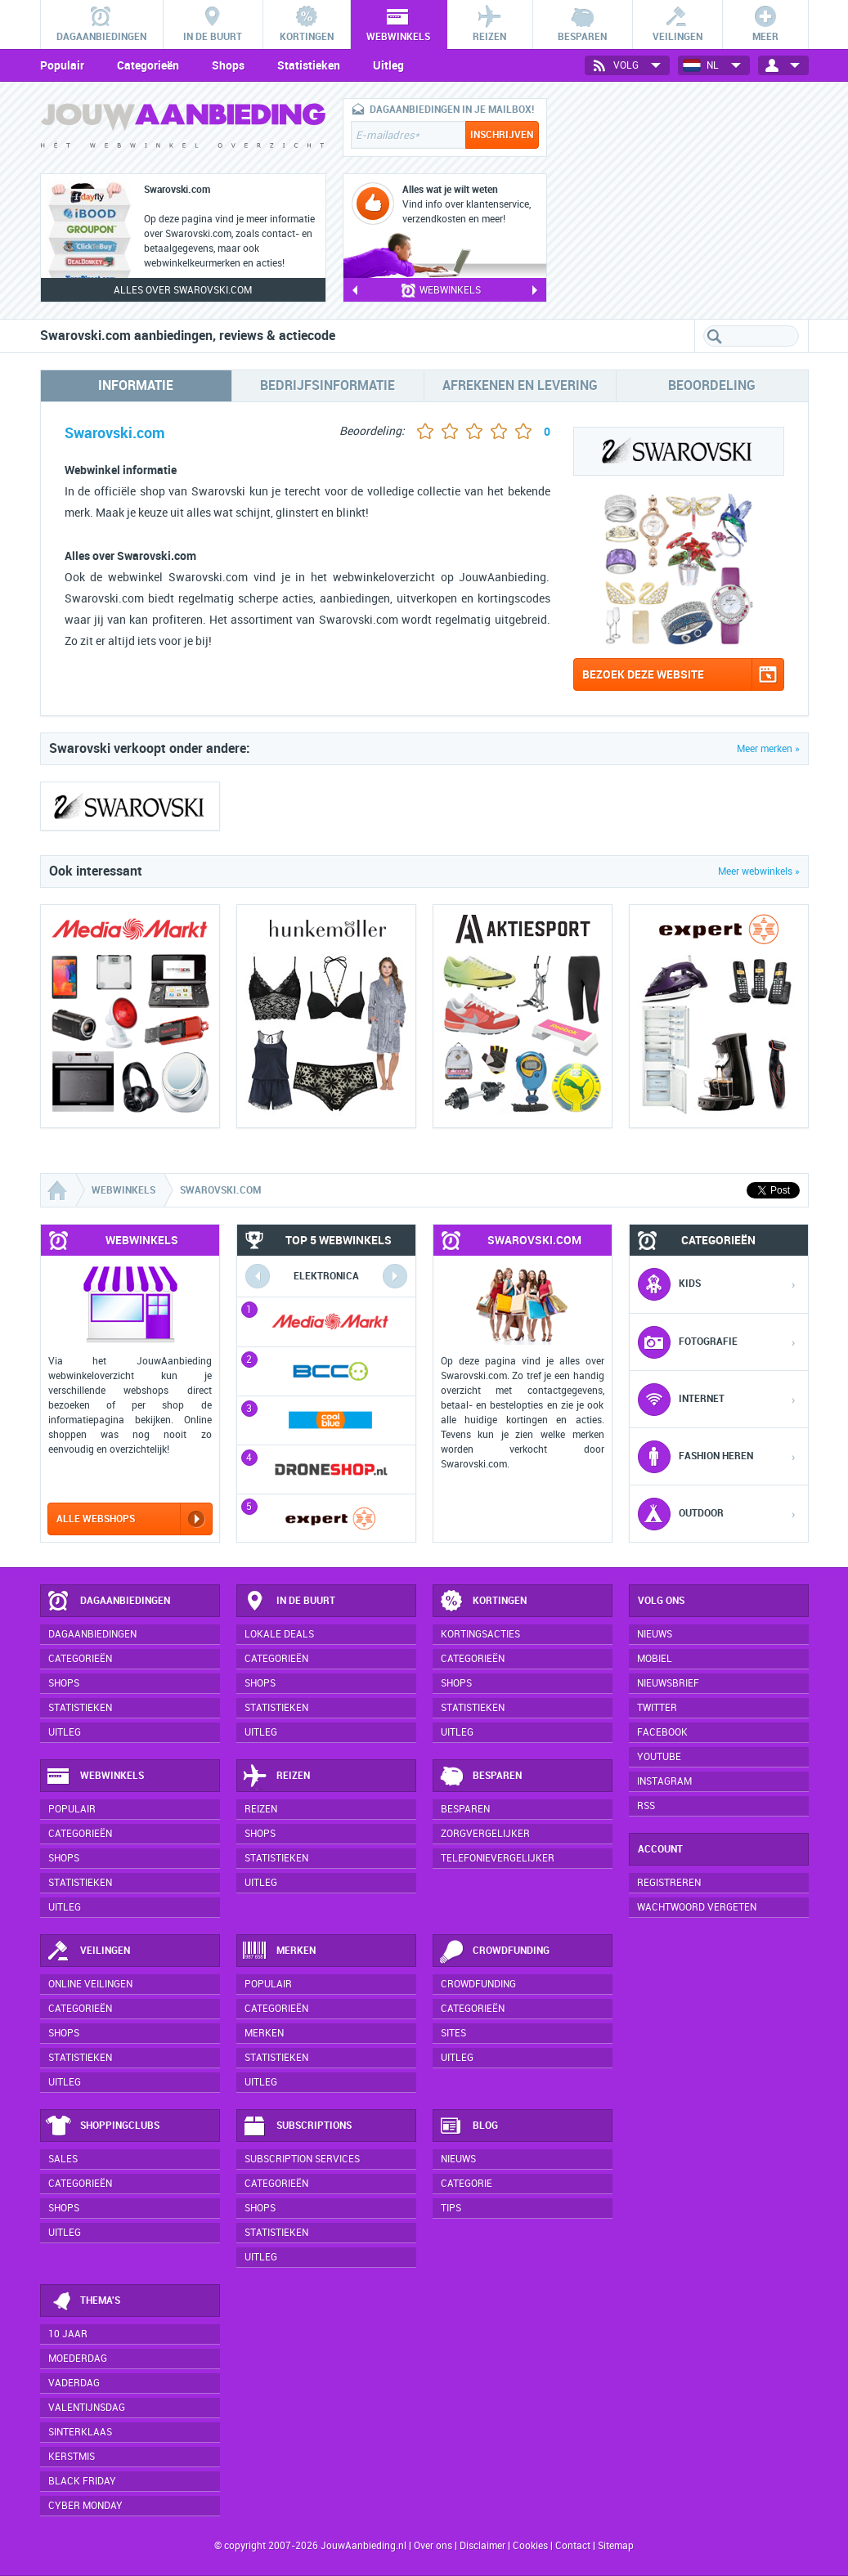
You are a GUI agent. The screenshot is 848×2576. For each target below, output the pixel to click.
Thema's (83, 2301)
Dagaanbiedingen (108, 1601)
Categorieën (148, 65)
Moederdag (77, 2358)
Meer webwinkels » (759, 871)
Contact (572, 2545)
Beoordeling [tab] (712, 385)
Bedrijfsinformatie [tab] (327, 385)
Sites (453, 2033)
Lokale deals (279, 1634)
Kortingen (482, 1601)
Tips (451, 2208)
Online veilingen (90, 1984)
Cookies (529, 2545)
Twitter (657, 1708)
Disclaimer (482, 2545)
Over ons (433, 2545)
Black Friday (82, 2481)
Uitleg (388, 65)
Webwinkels (95, 1776)
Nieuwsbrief (668, 1683)
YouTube (659, 1757)
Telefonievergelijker (497, 1858)
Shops (228, 65)
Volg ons (661, 1600)
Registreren (669, 1882)
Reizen (276, 1776)
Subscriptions (297, 2126)
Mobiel (654, 1658)
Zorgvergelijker (485, 1833)
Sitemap (616, 2545)
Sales (63, 2159)
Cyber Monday (85, 2505)
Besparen (480, 1776)
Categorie (466, 2183)
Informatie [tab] (135, 385)
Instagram (664, 1781)
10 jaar (67, 2334)
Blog (468, 2126)
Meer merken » (768, 749)
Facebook (662, 1732)
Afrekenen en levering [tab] (520, 385)
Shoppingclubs (102, 2126)
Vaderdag (74, 2383)
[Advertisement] (686, 200)
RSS (646, 1806)
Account (660, 1849)
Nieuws (458, 2159)
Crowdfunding (494, 1951)
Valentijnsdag (86, 2407)
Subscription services (302, 2159)
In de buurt (288, 1601)
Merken (279, 1951)
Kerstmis (71, 2456)
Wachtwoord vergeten (696, 1907)
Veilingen (88, 1951)
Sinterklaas (80, 2432)
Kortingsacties (480, 1634)
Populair (62, 65)
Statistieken (308, 65)
